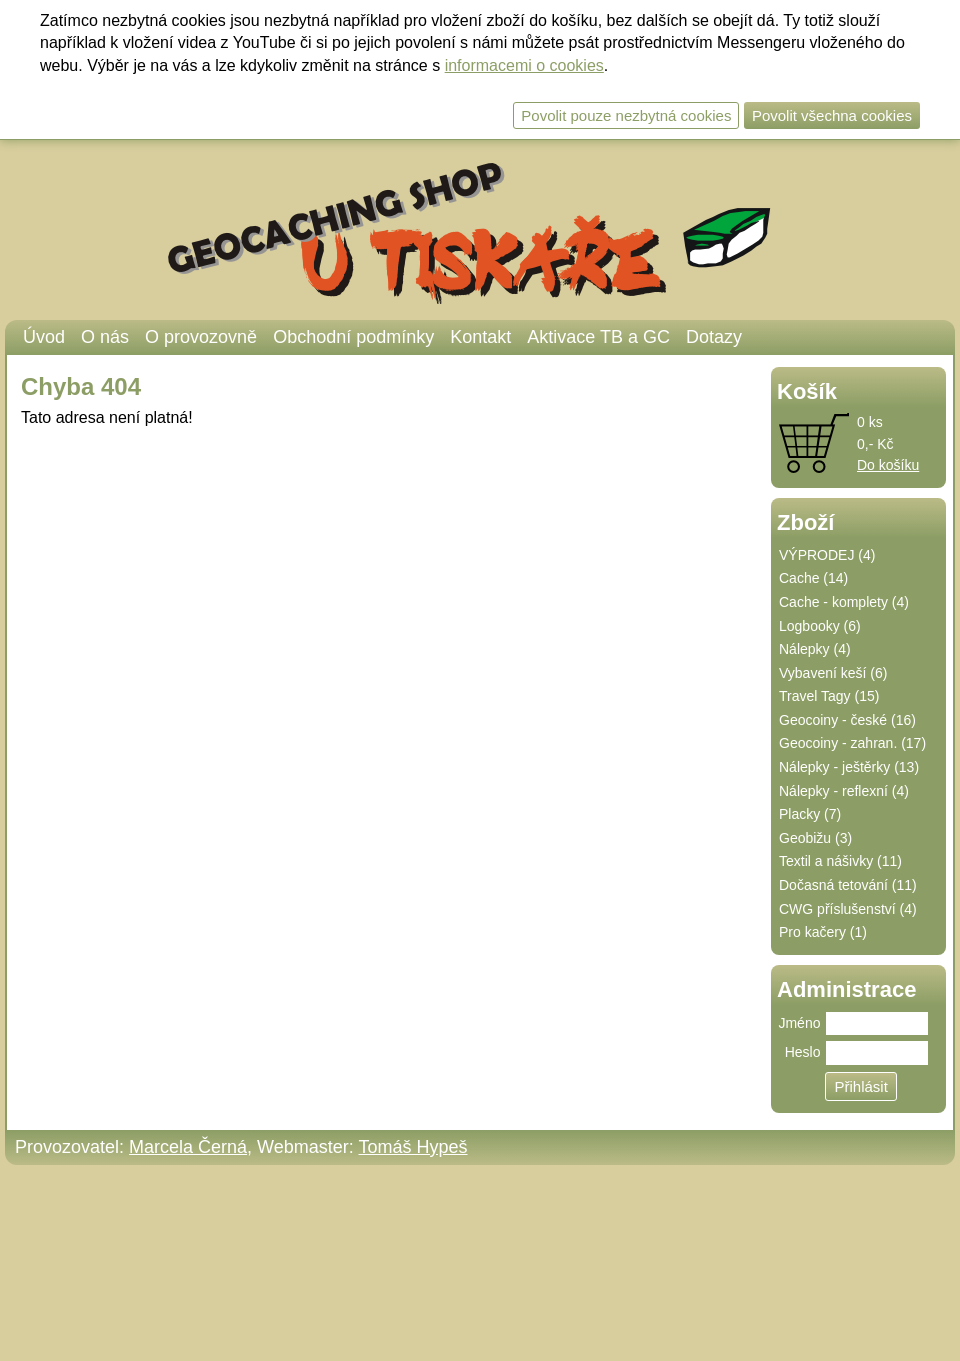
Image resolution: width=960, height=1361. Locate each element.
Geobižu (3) (815, 838)
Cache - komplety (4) (844, 602)
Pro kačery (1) (823, 932)
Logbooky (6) (820, 626)
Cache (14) (813, 578)
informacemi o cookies (524, 65)
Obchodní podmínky (353, 337)
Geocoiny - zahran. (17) (852, 743)
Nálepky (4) (815, 649)
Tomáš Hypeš (412, 1147)
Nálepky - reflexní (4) (844, 791)
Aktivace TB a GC (598, 337)
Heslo (803, 1052)
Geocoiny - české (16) (847, 720)
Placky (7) (810, 814)
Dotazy (714, 337)
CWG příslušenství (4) (848, 909)
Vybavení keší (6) (833, 673)
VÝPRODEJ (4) (827, 555)
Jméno (799, 1023)
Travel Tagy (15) (829, 696)
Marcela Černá (188, 1147)
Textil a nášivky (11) (840, 861)
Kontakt (480, 337)
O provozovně (201, 337)
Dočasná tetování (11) (848, 885)
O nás (105, 337)
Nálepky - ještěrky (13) (849, 767)
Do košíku (888, 465)
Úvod (44, 337)
